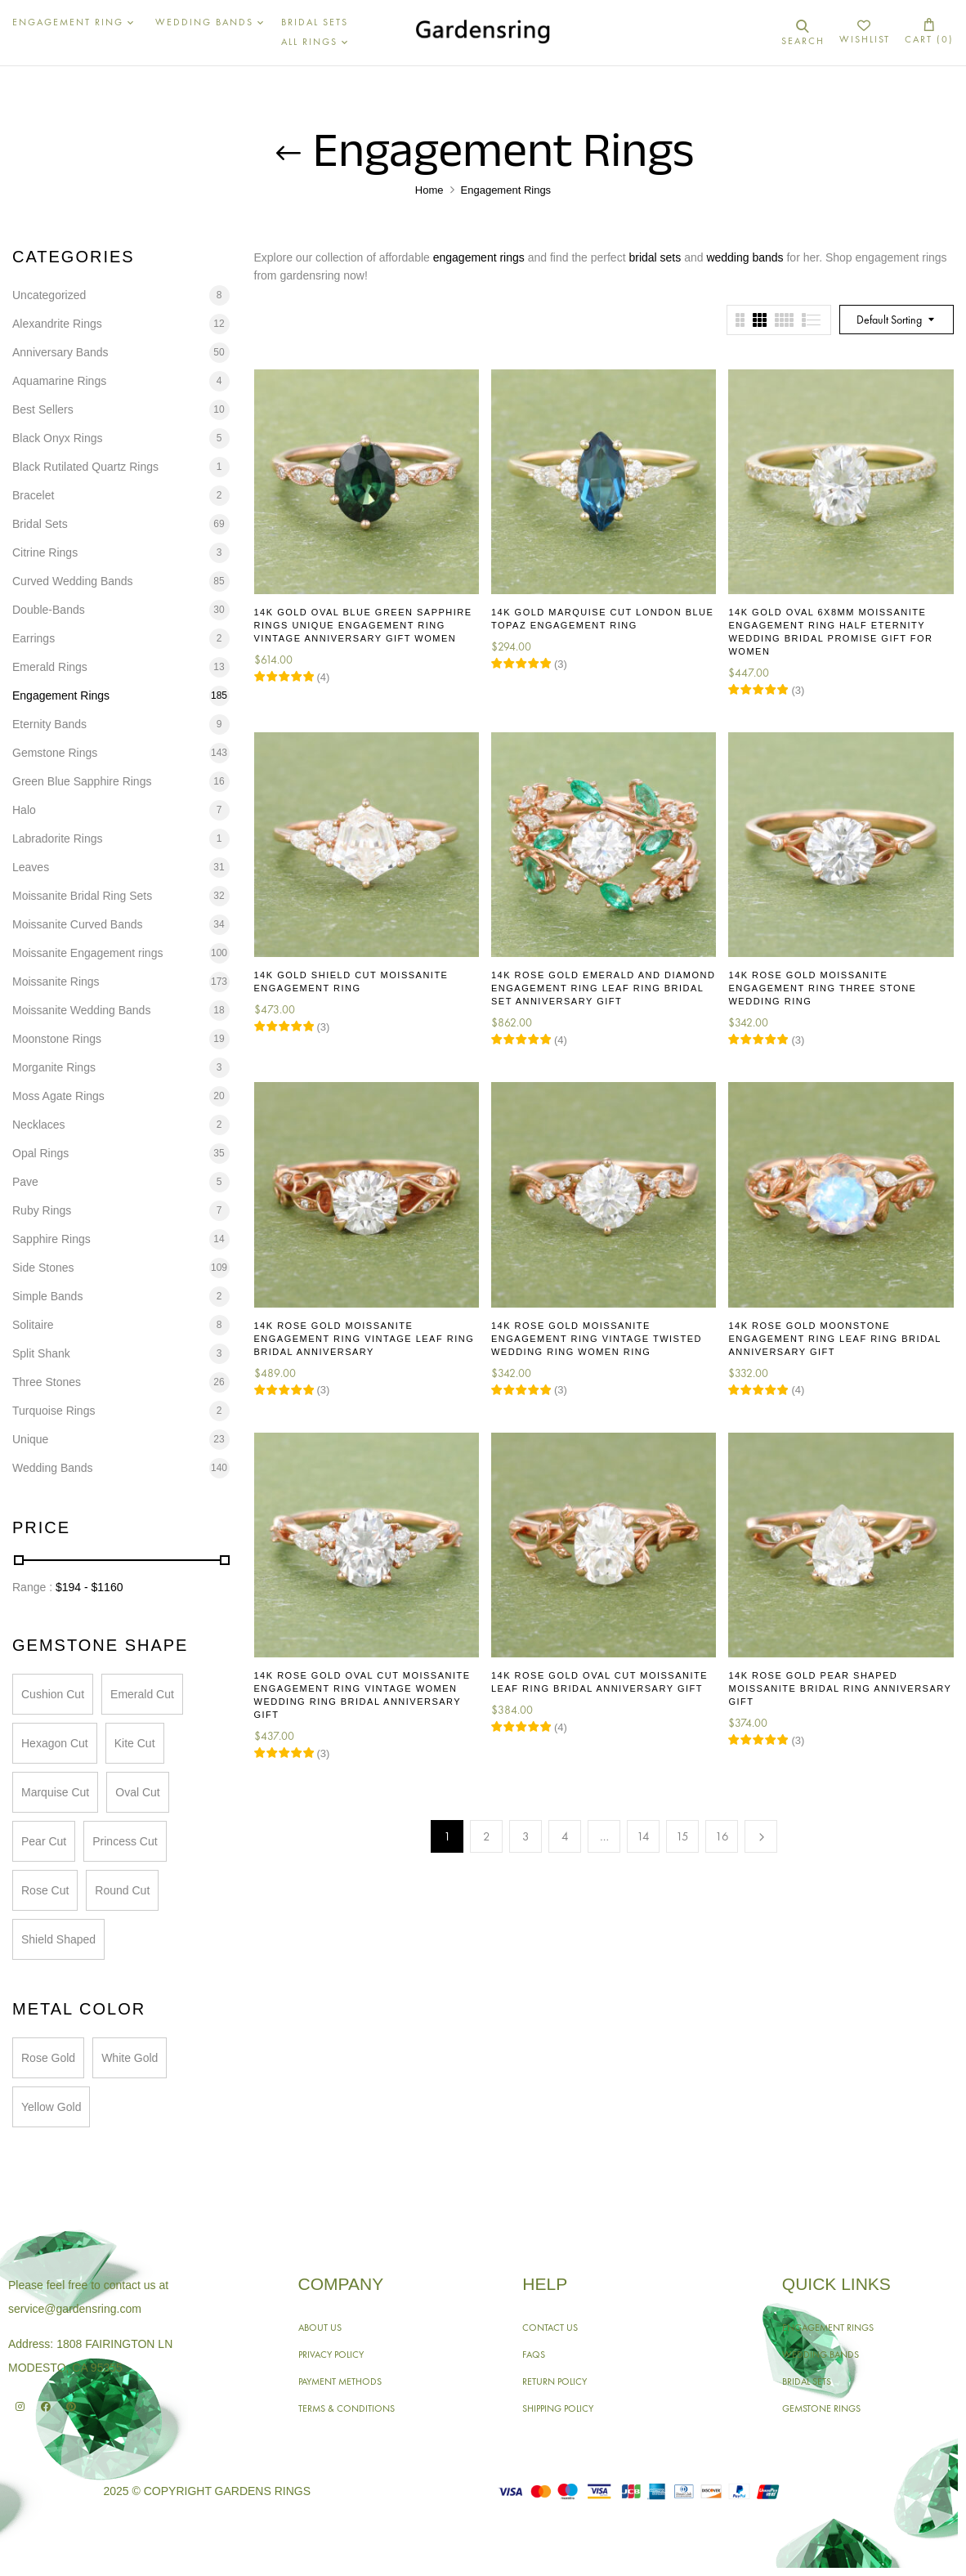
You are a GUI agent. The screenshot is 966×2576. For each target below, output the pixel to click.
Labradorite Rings (57, 838)
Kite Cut (134, 1743)
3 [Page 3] (526, 1836)
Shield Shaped (58, 1939)
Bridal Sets (40, 523)
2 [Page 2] (486, 1836)
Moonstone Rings (56, 1038)
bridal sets (654, 257)
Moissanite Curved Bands (77, 924)
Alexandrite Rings (57, 323)
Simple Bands (47, 1296)
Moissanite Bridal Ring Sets (82, 895)
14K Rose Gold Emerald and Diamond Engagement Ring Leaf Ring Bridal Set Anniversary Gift (603, 988)
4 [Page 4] (565, 1836)
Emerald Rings (49, 666)
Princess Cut (124, 1841)
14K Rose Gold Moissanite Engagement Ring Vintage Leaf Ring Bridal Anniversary (364, 1339)
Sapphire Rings (51, 1239)
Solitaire (33, 1324)
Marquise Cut (55, 1792)
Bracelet (33, 495)
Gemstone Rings (54, 752)
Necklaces (38, 1124)
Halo (24, 809)
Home (429, 190)
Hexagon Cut (54, 1743)
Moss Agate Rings (58, 1095)
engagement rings (479, 257)
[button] (929, 32)
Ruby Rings (41, 1210)
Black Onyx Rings (57, 438)
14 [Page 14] (643, 1836)
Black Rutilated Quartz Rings (85, 466)
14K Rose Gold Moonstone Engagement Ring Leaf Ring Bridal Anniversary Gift (834, 1339)
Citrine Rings (45, 552)
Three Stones (46, 1382)
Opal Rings (40, 1153)
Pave (25, 1181)
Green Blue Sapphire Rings (81, 781)
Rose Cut (45, 1890)
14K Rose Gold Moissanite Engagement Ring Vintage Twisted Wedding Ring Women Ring (596, 1339)
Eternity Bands (49, 724)
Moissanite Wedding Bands (81, 1010)
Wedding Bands (52, 1467)
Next (761, 1836)
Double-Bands (48, 609)
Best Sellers (43, 409)
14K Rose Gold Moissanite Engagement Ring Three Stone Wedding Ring (822, 988)
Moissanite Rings (56, 981)
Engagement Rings (61, 695)
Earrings (33, 638)
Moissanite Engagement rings (87, 952)
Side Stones (43, 1267)
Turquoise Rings (53, 1410)
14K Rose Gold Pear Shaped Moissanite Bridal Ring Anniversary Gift (839, 1688)
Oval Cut (137, 1792)
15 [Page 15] (682, 1836)
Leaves (30, 867)
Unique (30, 1439)
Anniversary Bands (60, 352)
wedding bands (744, 257)
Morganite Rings (54, 1067)
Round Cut (122, 1890)
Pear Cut (43, 1841)
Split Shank (41, 1353)
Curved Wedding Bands (72, 581)
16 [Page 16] (722, 1836)
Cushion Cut (52, 1694)
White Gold (129, 2057)
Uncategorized (49, 295)
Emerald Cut (142, 1694)
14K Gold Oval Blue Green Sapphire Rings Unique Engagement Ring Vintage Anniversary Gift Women (363, 625)
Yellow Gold (51, 2106)
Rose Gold (48, 2057)
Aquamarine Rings (59, 380)
